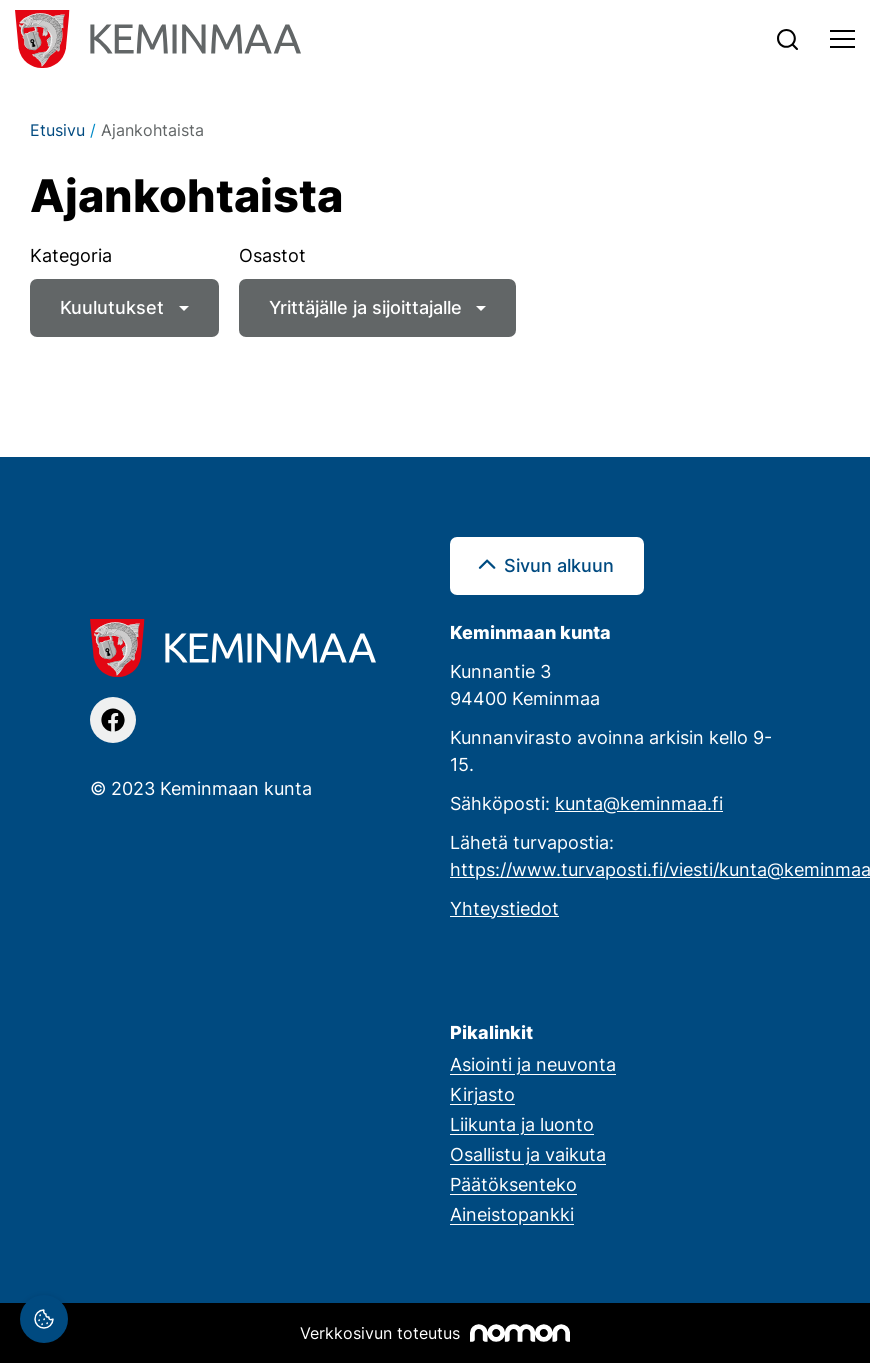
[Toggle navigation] (842, 39)
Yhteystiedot (504, 908)
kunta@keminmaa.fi (639, 803)
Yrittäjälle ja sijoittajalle (365, 307)
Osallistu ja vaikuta (528, 1154)
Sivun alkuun (559, 565)
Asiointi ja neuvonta (533, 1064)
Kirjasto (482, 1094)
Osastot (272, 255)
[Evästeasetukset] (44, 1319)
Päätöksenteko (513, 1184)
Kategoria (71, 255)
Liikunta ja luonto (522, 1124)
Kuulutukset (112, 307)
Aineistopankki (512, 1214)
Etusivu (57, 130)
